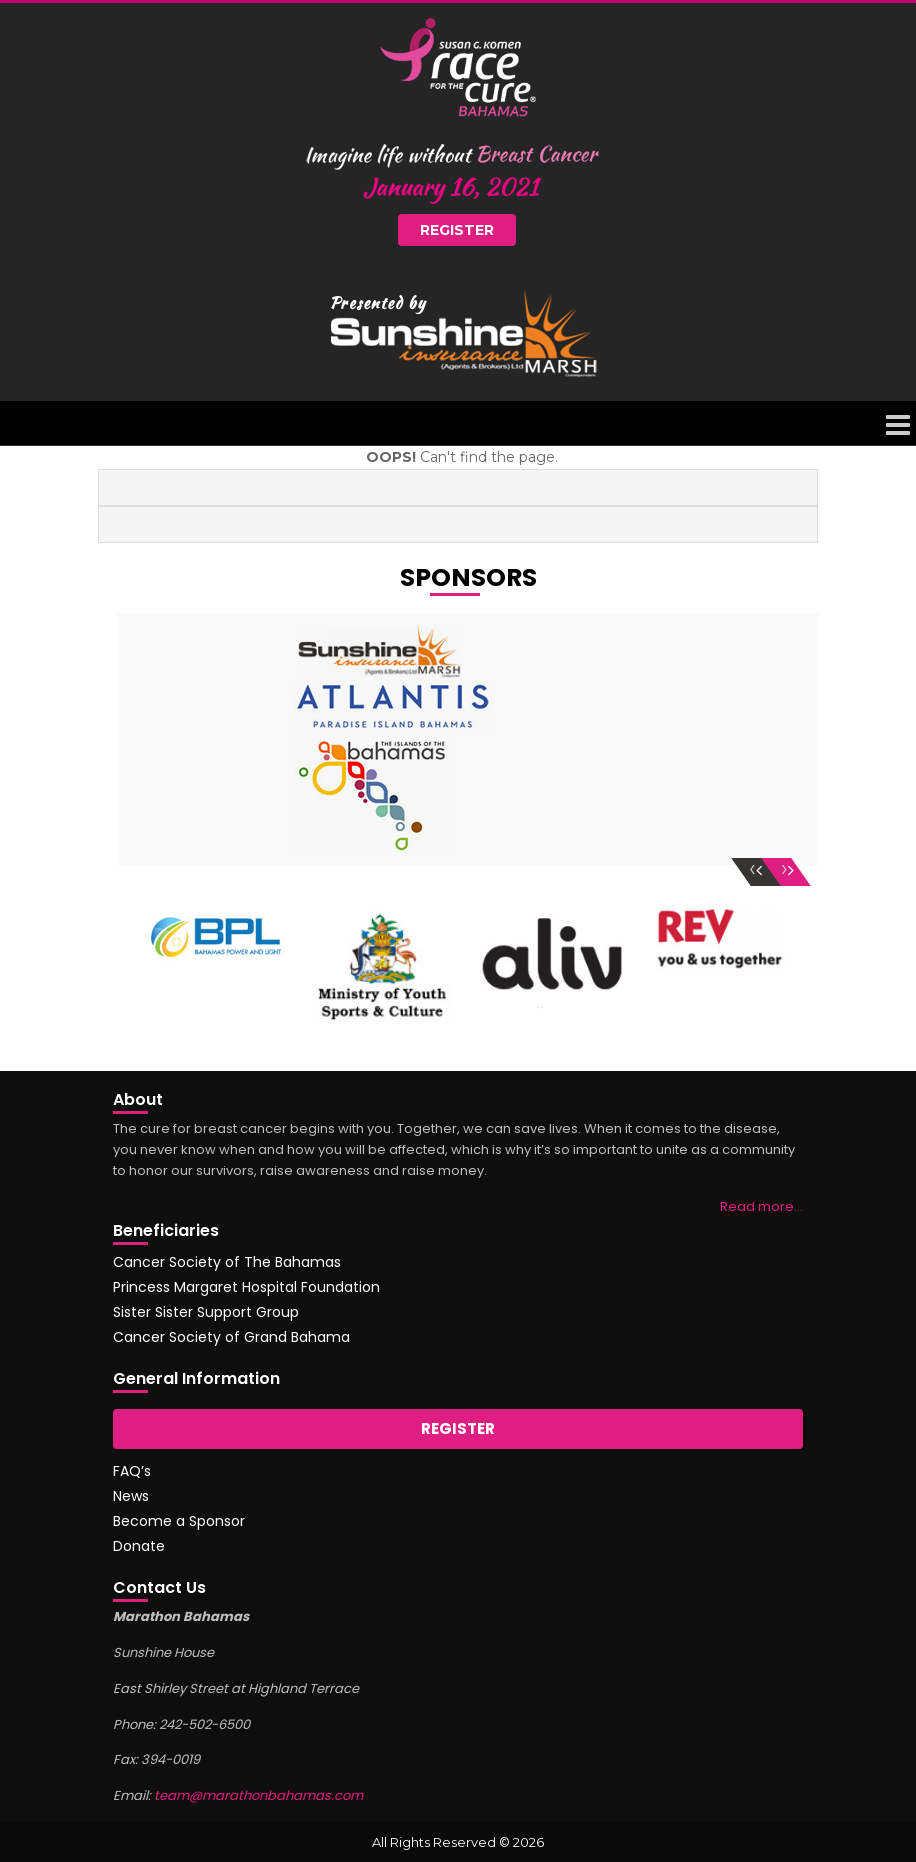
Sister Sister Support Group (206, 1312)
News (131, 1496)
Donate (139, 1546)
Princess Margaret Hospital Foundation (246, 1287)
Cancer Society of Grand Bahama (231, 1337)
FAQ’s (132, 1471)
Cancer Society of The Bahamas (227, 1262)
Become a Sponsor (179, 1521)
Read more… (761, 1206)
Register (457, 230)
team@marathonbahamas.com (258, 1795)
